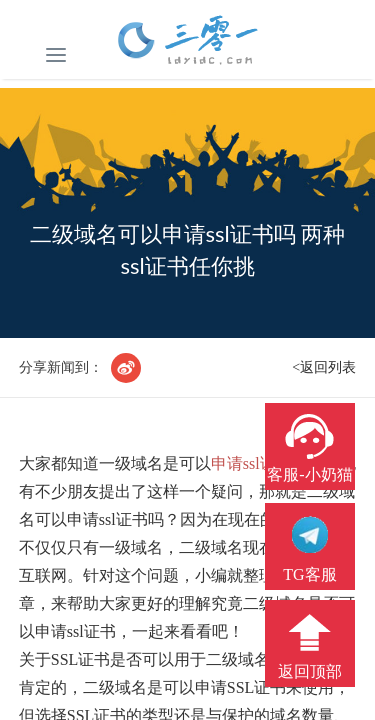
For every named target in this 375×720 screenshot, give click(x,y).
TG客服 (309, 574)
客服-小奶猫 (309, 474)
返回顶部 (310, 671)
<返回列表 (324, 367)
